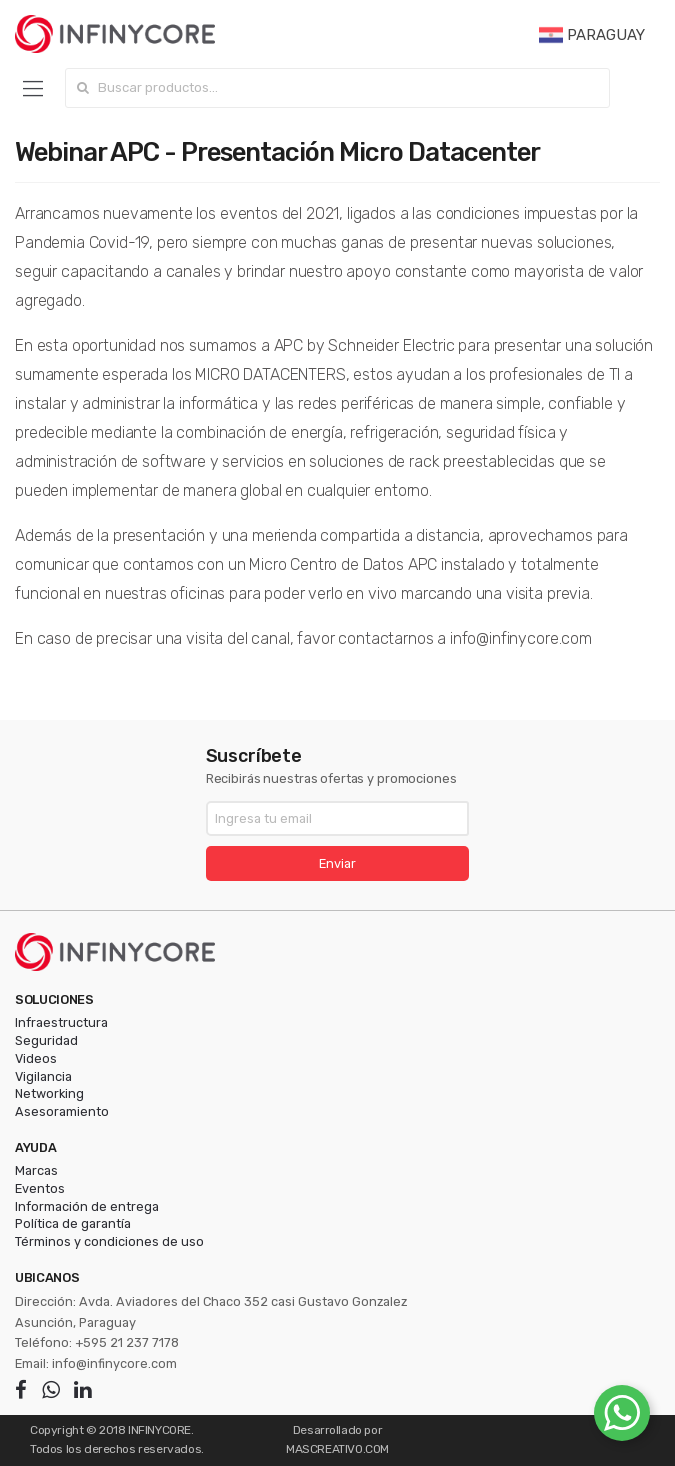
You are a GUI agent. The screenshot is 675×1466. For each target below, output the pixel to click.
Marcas (36, 1170)
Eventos (40, 1188)
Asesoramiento (62, 1111)
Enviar (337, 863)
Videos (36, 1058)
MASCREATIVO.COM (337, 1449)
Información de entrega (87, 1206)
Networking (49, 1093)
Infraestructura (61, 1022)
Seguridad (46, 1040)
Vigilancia (43, 1076)
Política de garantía (73, 1223)
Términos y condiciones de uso (109, 1241)
